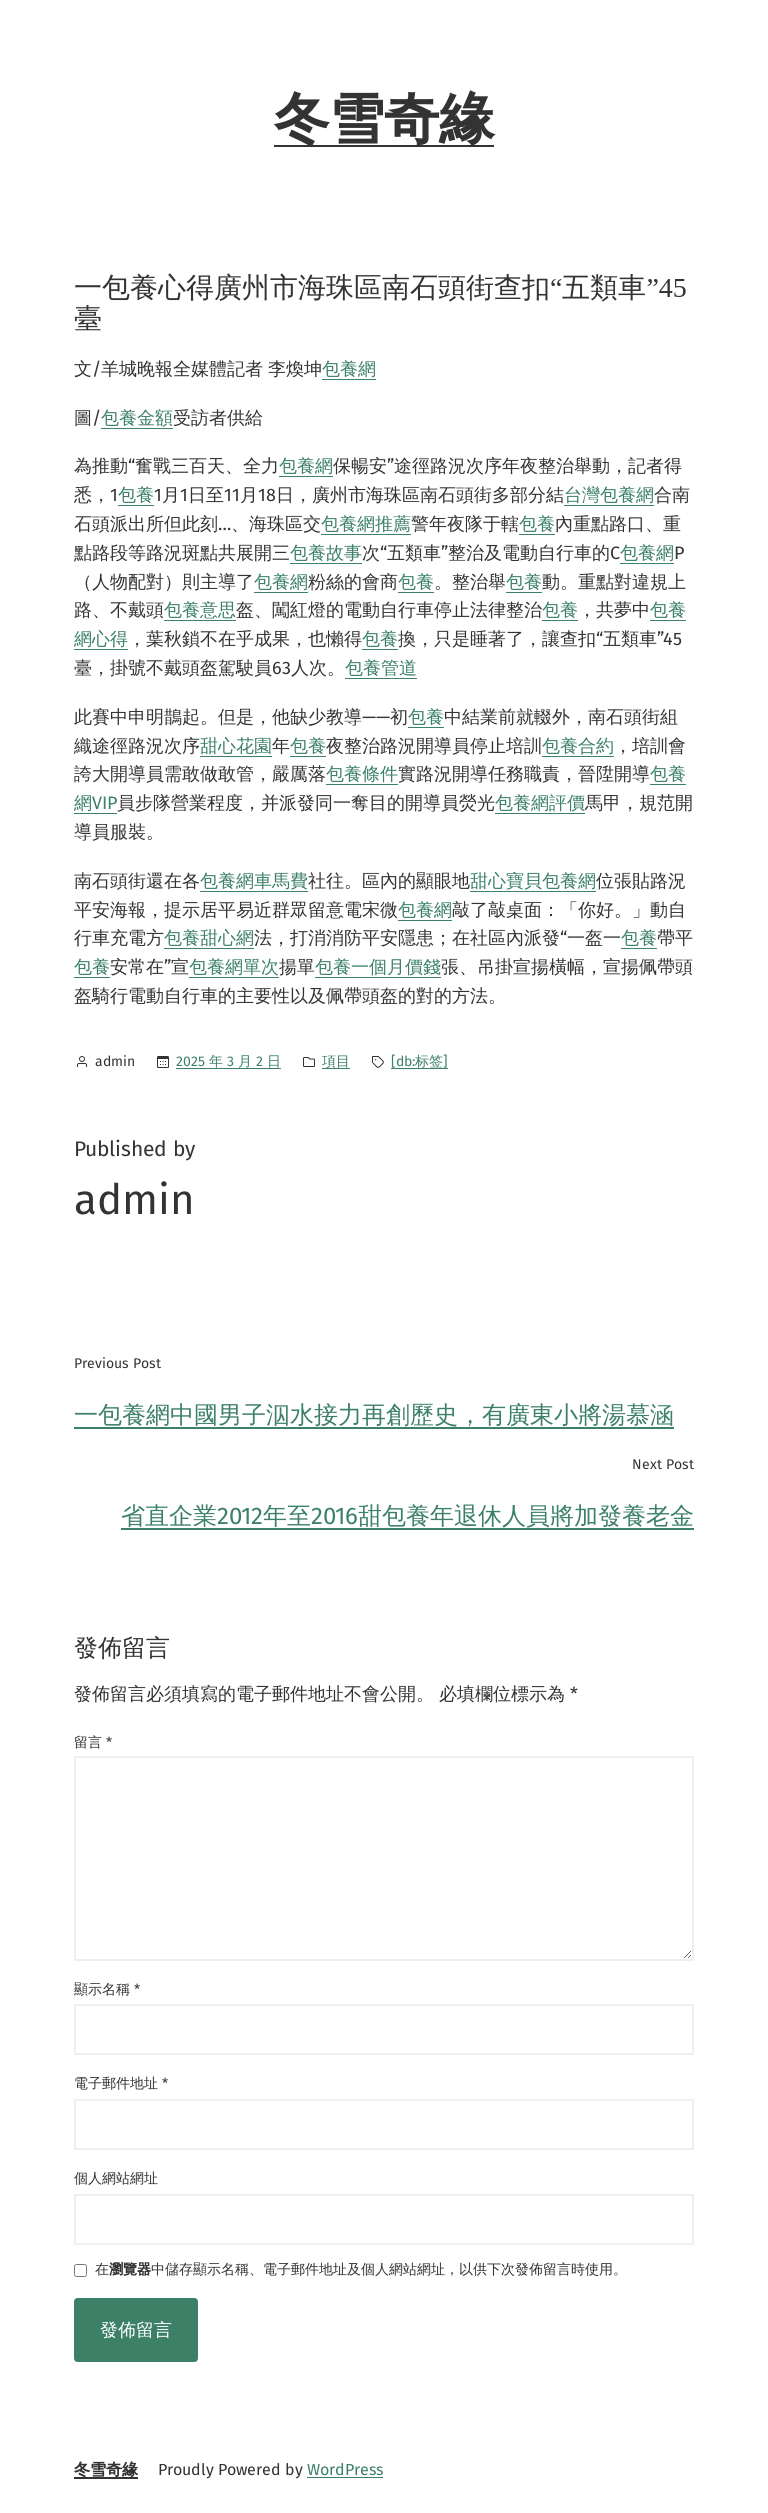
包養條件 (362, 774)
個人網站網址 (116, 2178)
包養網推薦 (366, 524)
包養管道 (381, 668)
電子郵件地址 (121, 2083)
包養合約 (578, 746)
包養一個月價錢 (378, 967)
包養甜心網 (209, 938)
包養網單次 (234, 967)
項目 (336, 1061)
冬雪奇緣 (384, 120)
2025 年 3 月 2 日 (228, 1061)
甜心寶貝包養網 (533, 881)
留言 (93, 1742)
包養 (136, 495)
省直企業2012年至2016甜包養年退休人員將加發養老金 (407, 1516)
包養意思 (200, 610)
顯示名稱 (107, 1989)
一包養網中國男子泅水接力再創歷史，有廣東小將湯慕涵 (374, 1415)
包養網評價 (540, 803)
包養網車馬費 (254, 881)
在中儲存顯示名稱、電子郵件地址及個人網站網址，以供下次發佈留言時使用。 (361, 2270)
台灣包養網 (609, 495)
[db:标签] (419, 1061)
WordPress (345, 2469)
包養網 (349, 369)
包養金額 (137, 418)
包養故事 (326, 553)
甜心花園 (236, 746)
